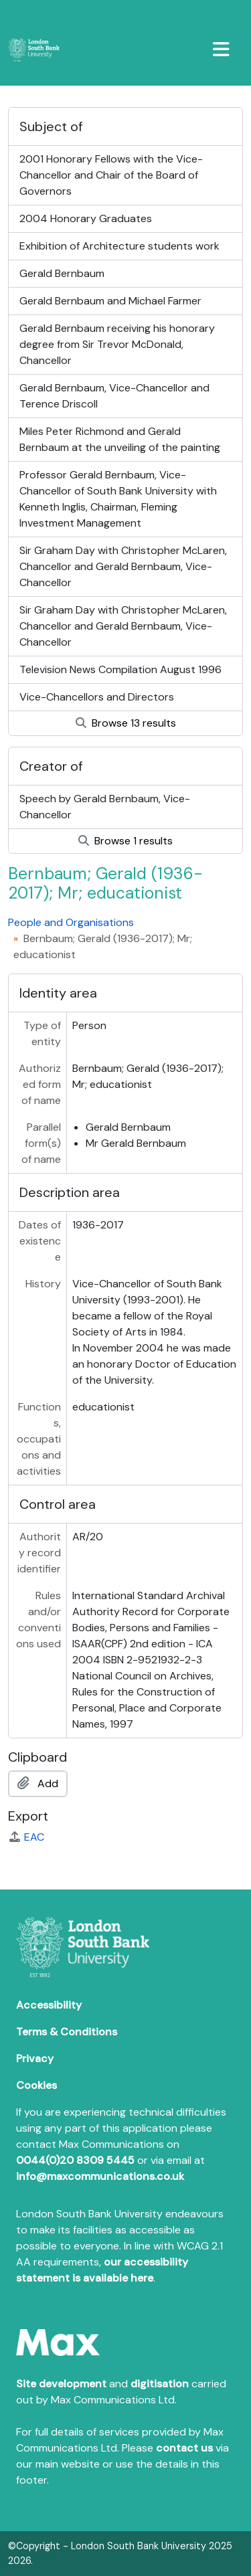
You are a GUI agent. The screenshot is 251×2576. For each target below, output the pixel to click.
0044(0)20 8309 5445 (75, 2160)
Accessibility (49, 2005)
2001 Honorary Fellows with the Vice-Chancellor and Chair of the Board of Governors (111, 175)
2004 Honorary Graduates (85, 218)
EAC (26, 1837)
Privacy (35, 2058)
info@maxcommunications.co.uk (100, 2176)
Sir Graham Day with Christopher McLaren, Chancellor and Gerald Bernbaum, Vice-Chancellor (123, 566)
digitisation (160, 2384)
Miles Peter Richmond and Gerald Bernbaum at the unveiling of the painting (119, 439)
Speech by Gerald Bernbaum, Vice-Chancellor (104, 807)
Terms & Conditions (66, 2032)
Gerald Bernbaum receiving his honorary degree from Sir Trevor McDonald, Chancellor (117, 344)
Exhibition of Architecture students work (119, 246)
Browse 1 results (125, 841)
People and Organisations (71, 922)
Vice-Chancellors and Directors (96, 697)
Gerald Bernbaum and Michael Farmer (110, 301)
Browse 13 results (126, 723)
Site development (61, 2384)
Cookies (36, 2085)
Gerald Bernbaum (61, 273)
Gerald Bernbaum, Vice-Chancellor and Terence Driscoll (114, 396)
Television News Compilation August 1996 (120, 669)
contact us (184, 2448)
